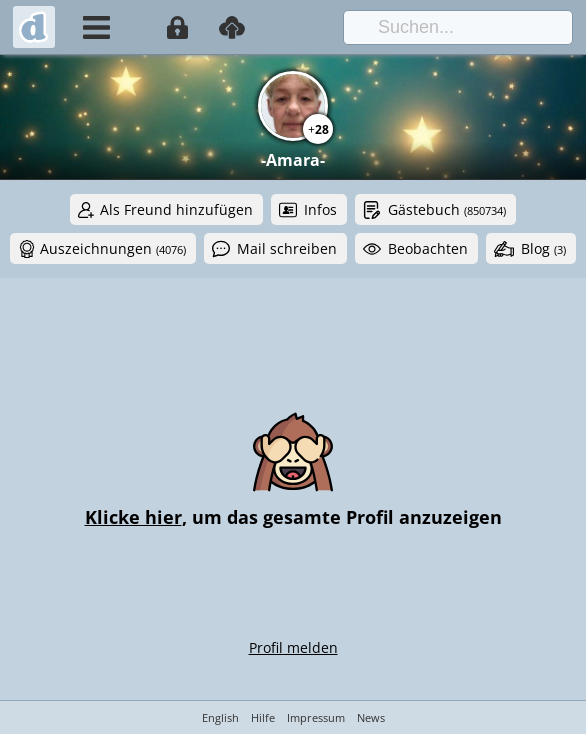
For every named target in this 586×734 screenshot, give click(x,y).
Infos (320, 209)
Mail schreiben (287, 248)
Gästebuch (447, 209)
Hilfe (263, 717)
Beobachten (428, 248)
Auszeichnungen (113, 248)
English (220, 717)
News (371, 717)
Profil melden (293, 647)
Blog (543, 248)
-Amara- (293, 160)
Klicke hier (133, 517)
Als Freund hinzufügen (176, 209)
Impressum (316, 717)
